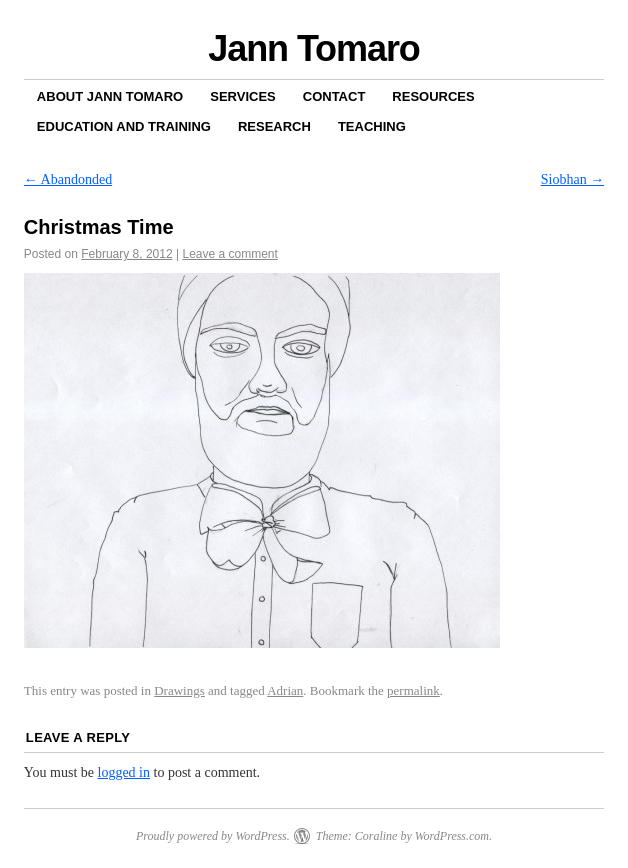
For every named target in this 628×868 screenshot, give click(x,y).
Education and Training (124, 126)
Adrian (285, 690)
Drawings (179, 690)
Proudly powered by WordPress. (213, 836)
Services (243, 96)
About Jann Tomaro (110, 96)
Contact (334, 96)
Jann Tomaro (314, 48)
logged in (124, 772)
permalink (413, 690)
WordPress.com (452, 836)
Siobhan (572, 179)
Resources (433, 96)
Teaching (372, 126)
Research (274, 126)
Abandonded (68, 179)
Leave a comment (229, 254)
